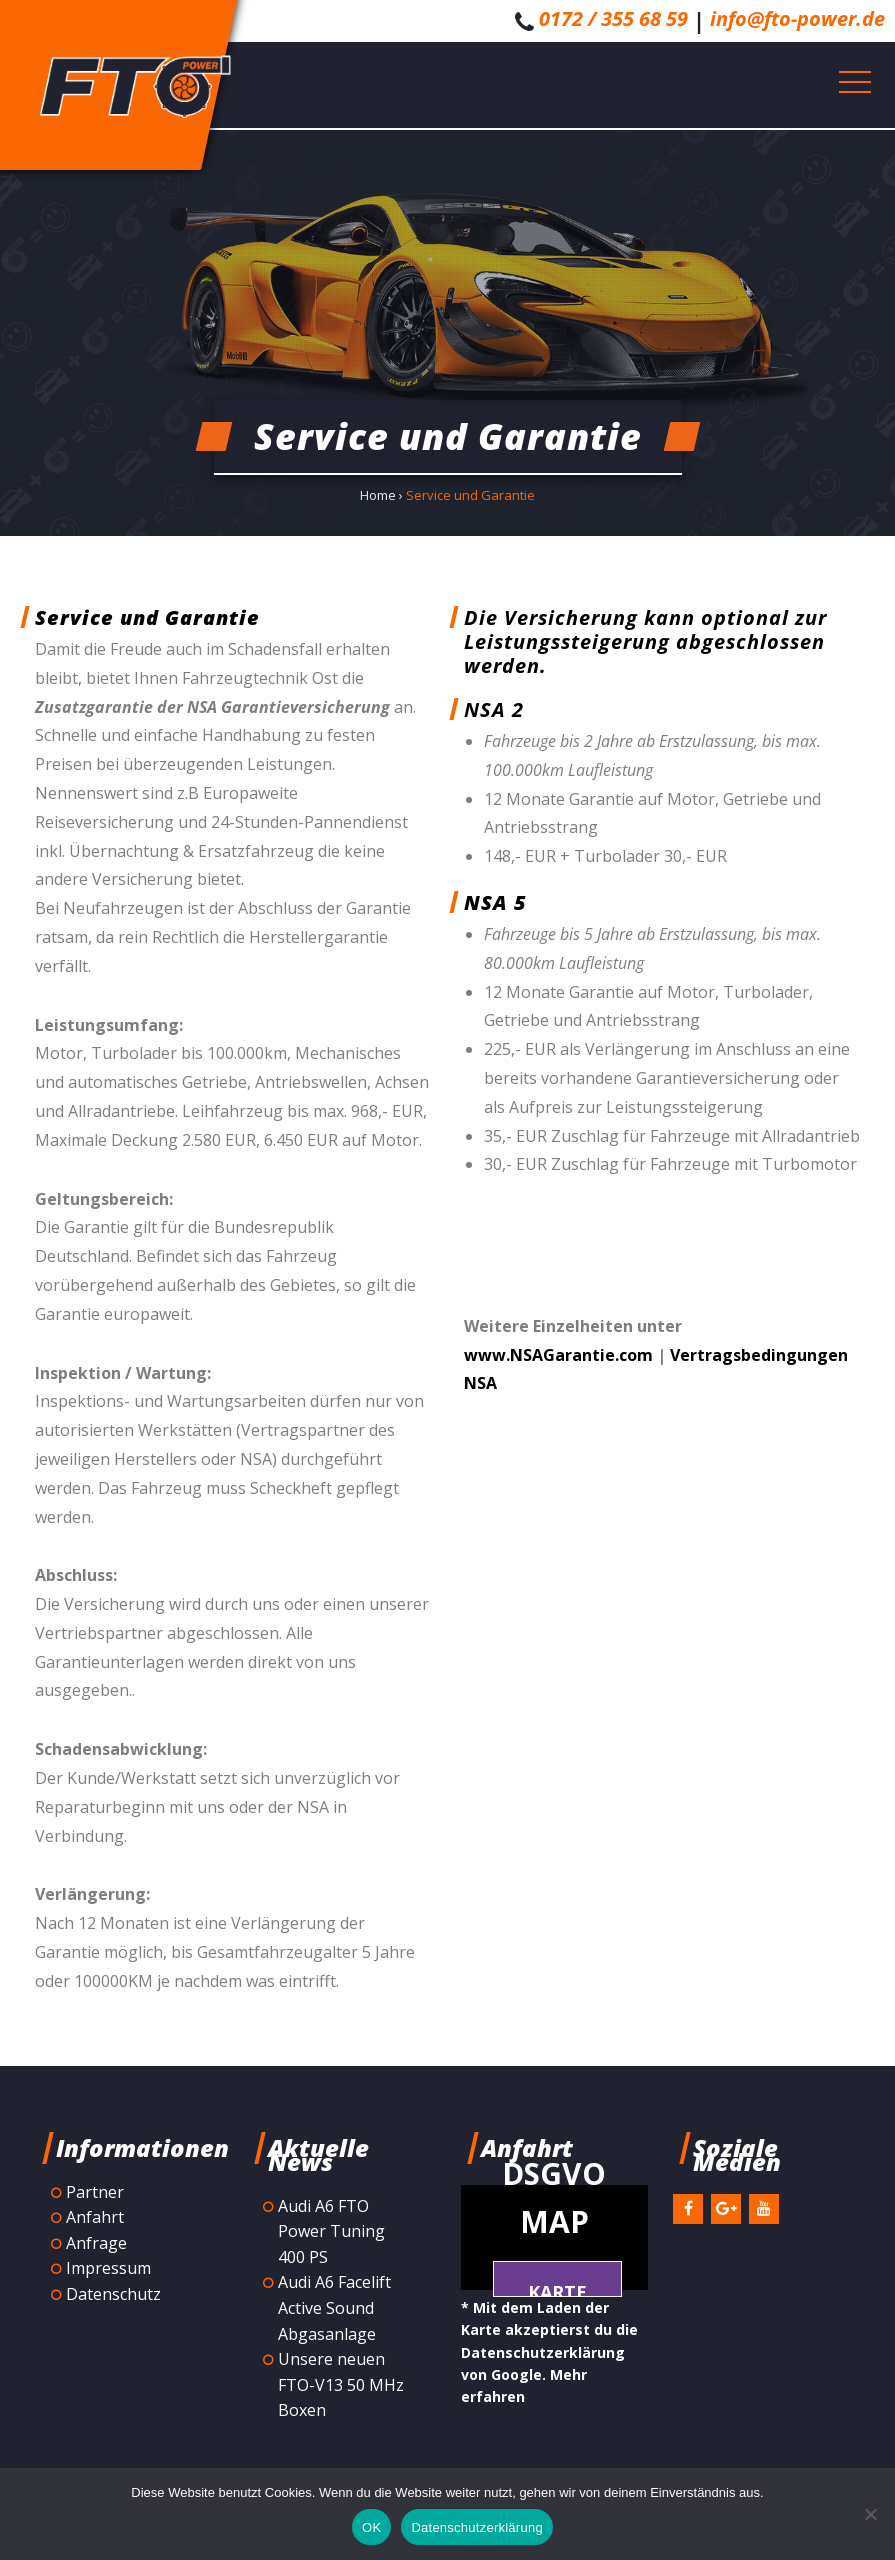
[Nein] (870, 2514)
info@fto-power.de (797, 18)
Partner (95, 2192)
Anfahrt (95, 2217)
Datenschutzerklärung (476, 2527)
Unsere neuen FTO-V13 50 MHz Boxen (341, 2384)
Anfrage (96, 2243)
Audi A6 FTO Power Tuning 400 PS (331, 2231)
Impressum (108, 2268)
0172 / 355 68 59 (613, 18)
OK (371, 2527)
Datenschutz (113, 2294)
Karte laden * (557, 2288)
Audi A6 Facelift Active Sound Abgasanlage (334, 2307)
